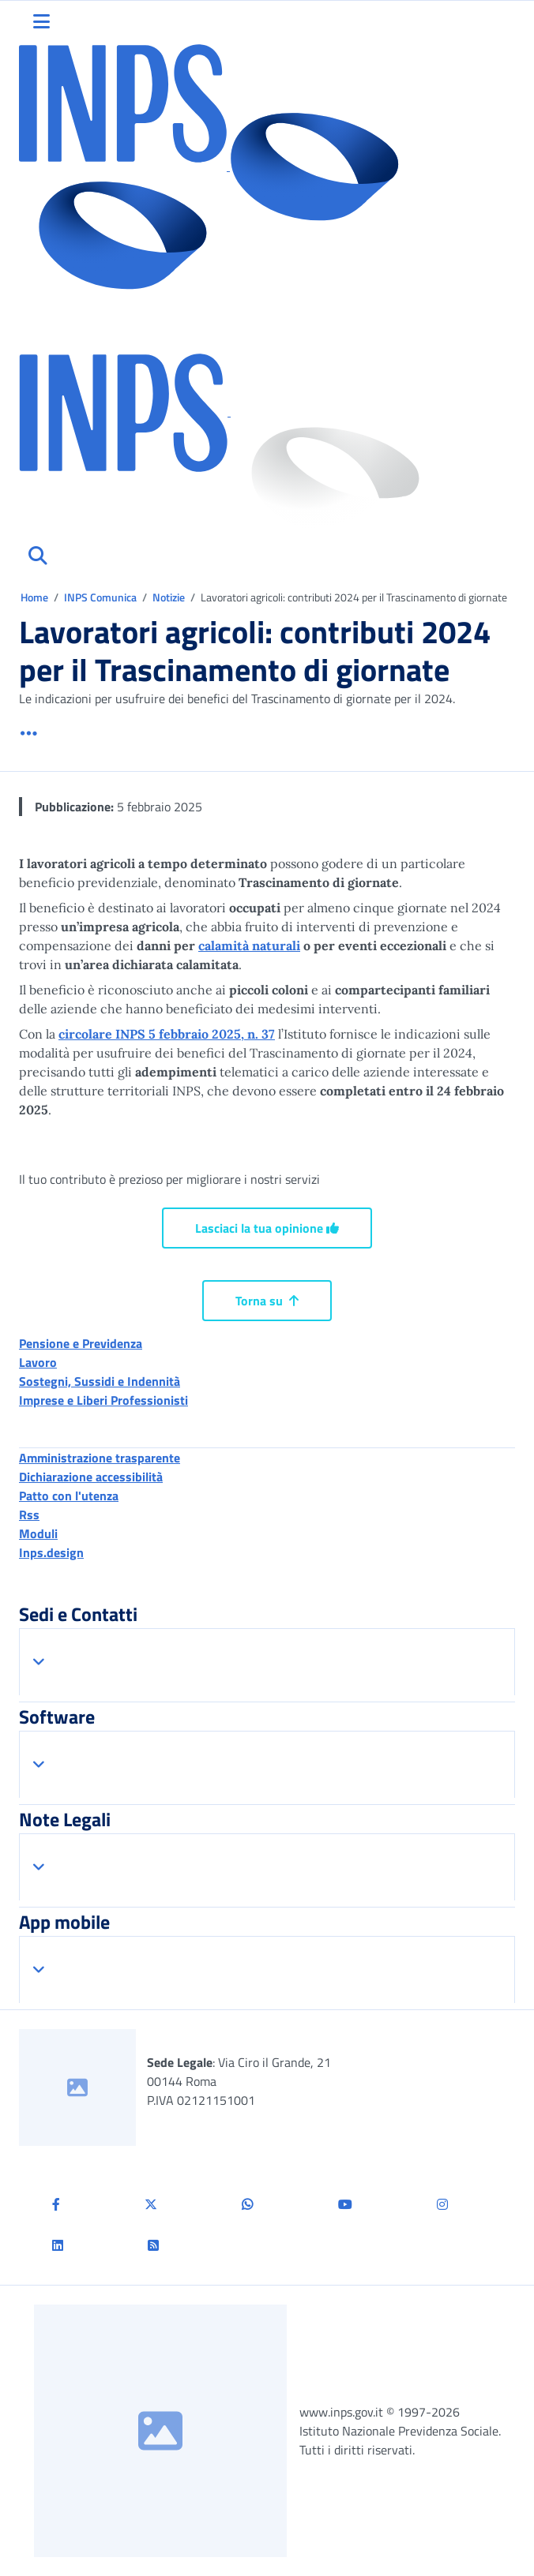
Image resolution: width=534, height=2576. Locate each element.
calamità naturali (249, 945)
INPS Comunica (100, 597)
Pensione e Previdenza (80, 1343)
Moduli (38, 1533)
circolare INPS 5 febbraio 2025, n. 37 (166, 1034)
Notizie (168, 597)
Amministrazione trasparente (99, 1457)
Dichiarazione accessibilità (91, 1476)
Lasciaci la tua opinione (267, 1228)
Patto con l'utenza (68, 1495)
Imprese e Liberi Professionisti (103, 1400)
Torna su (267, 1300)
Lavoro (38, 1362)
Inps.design (51, 1552)
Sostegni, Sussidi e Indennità (99, 1381)
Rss (29, 1514)
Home (36, 597)
